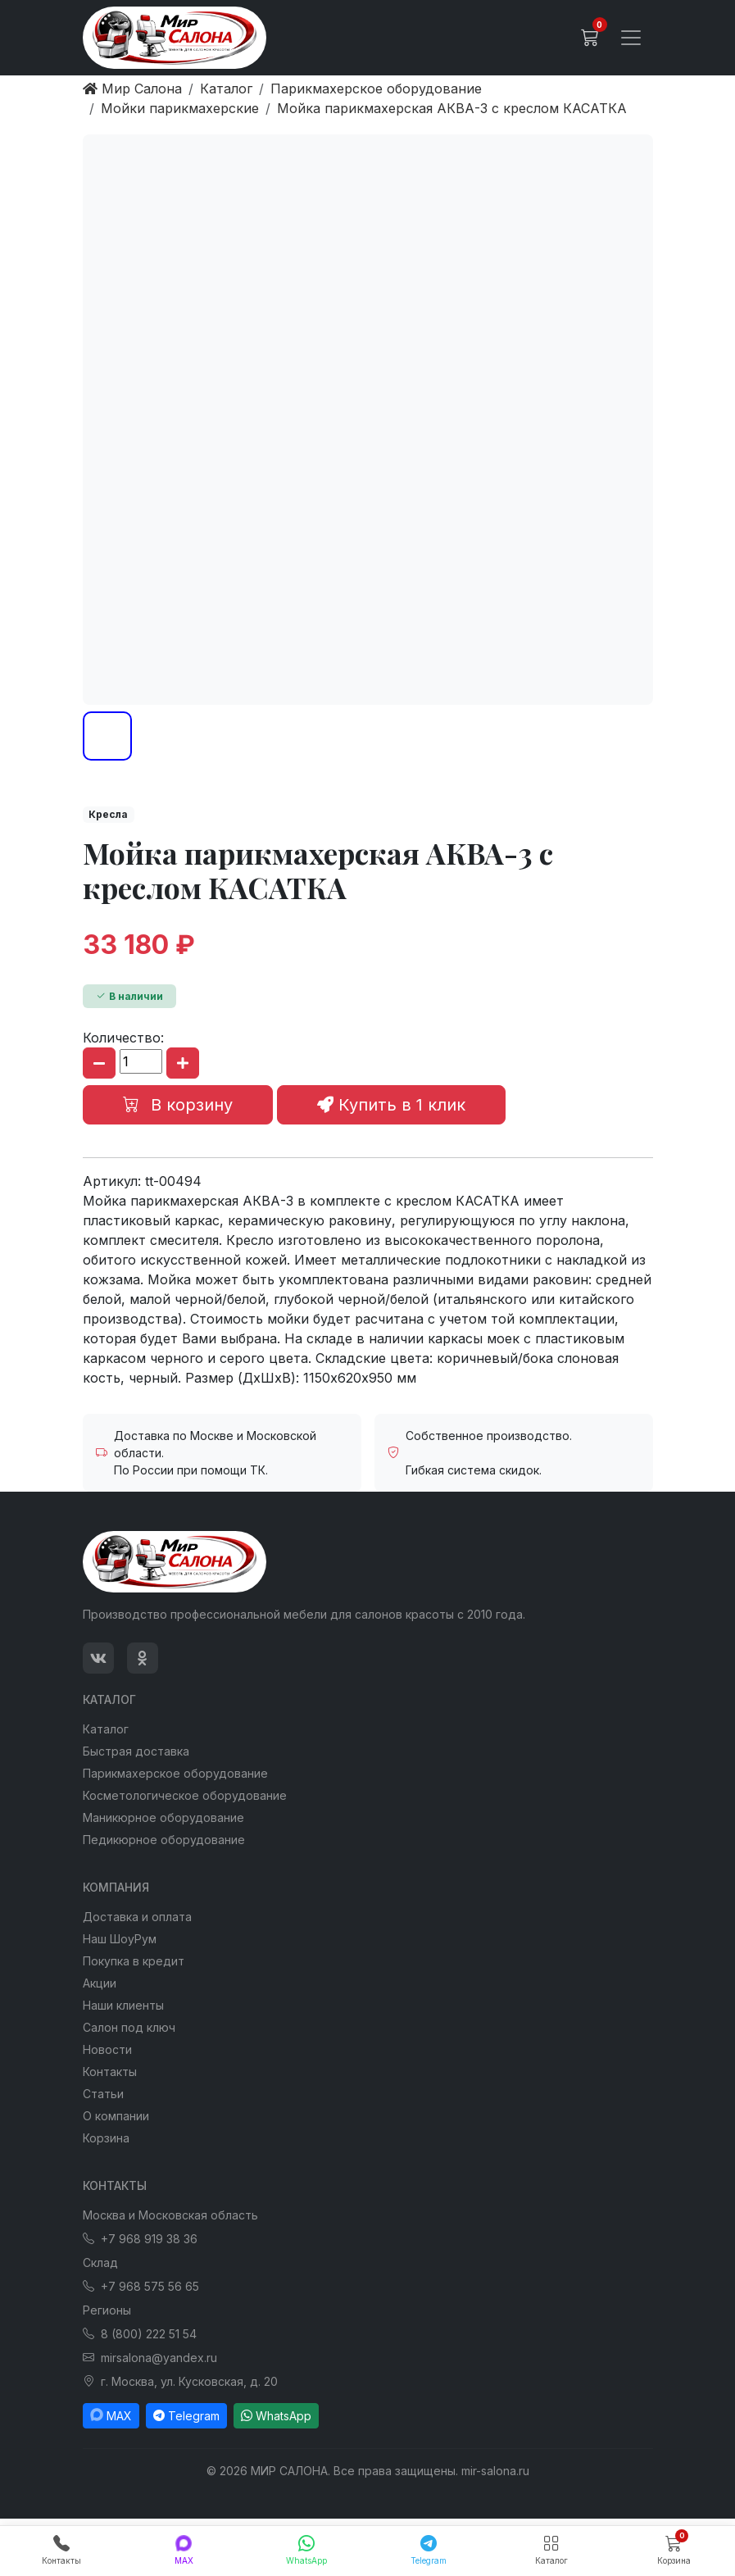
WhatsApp (276, 2416)
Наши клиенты (123, 2005)
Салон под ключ (129, 2027)
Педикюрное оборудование (164, 1840)
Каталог (106, 1729)
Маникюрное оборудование (163, 1817)
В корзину (178, 1105)
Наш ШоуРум (120, 1939)
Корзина (106, 2138)
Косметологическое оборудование (185, 1795)
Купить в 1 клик (391, 1105)
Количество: (123, 1037)
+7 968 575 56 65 (141, 2286)
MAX (111, 2416)
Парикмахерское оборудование (175, 1773)
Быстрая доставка (136, 1751)
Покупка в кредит (133, 1961)
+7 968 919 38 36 (140, 2239)
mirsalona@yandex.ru (150, 2358)
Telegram (186, 2416)
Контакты (110, 2072)
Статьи (103, 2094)
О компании (116, 2116)
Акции (99, 1983)
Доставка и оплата (137, 1917)
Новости (107, 2049)
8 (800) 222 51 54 (140, 2334)
